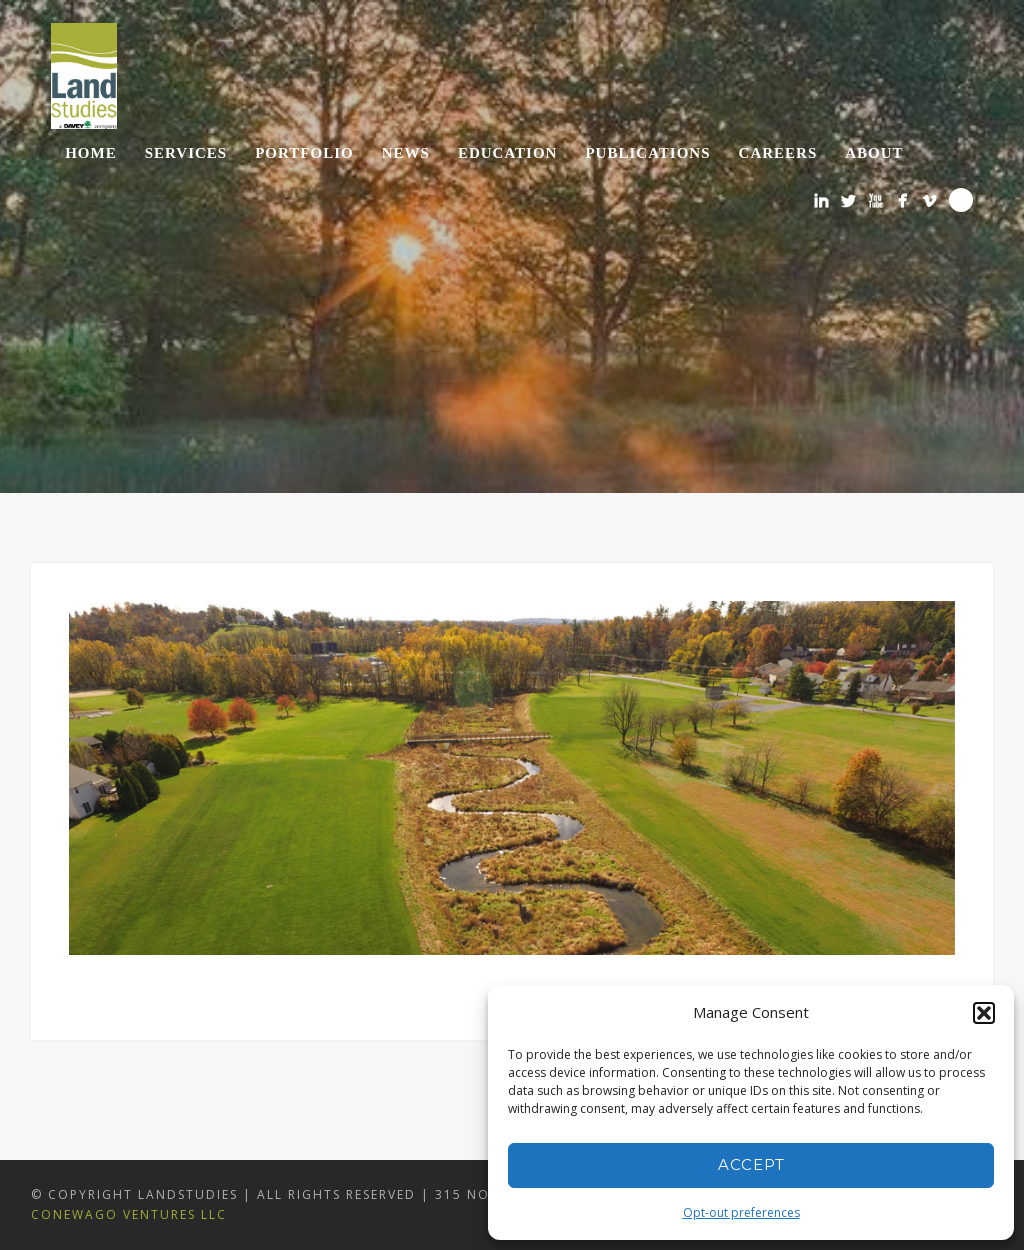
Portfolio (304, 153)
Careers (778, 153)
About (874, 153)
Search (961, 200)
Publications (647, 153)
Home (91, 153)
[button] (984, 1013)
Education (508, 153)
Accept (751, 1164)
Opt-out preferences (741, 1212)
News (406, 153)
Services (186, 153)
